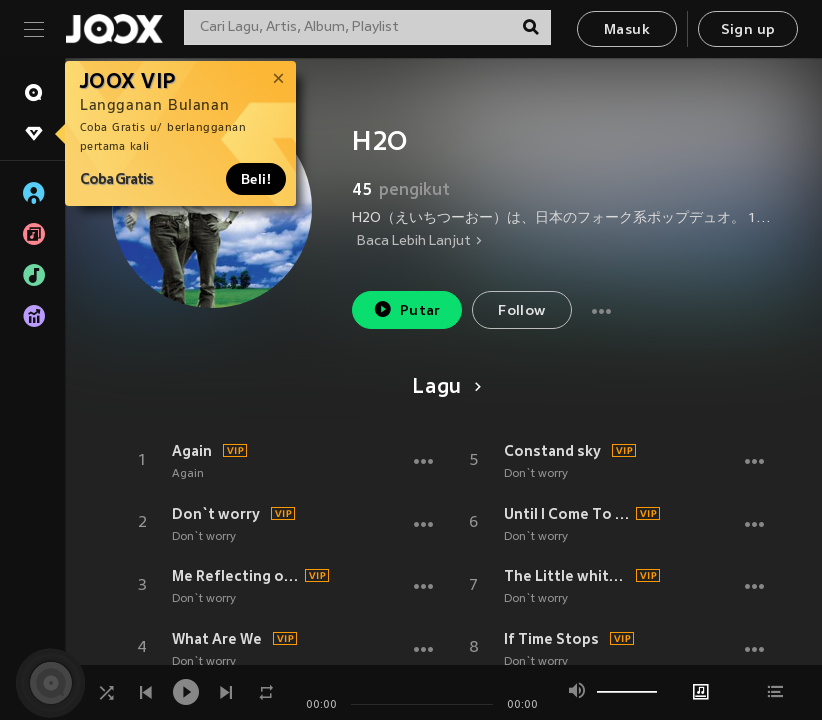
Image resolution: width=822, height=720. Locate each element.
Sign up (748, 30)
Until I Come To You (567, 514)
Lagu (443, 388)
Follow (521, 311)
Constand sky (552, 451)
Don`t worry (216, 514)
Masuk (627, 30)
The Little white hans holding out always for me (567, 576)
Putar (407, 309)
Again (192, 451)
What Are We (217, 639)
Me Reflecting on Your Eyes (235, 576)
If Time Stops (551, 639)
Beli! (256, 179)
